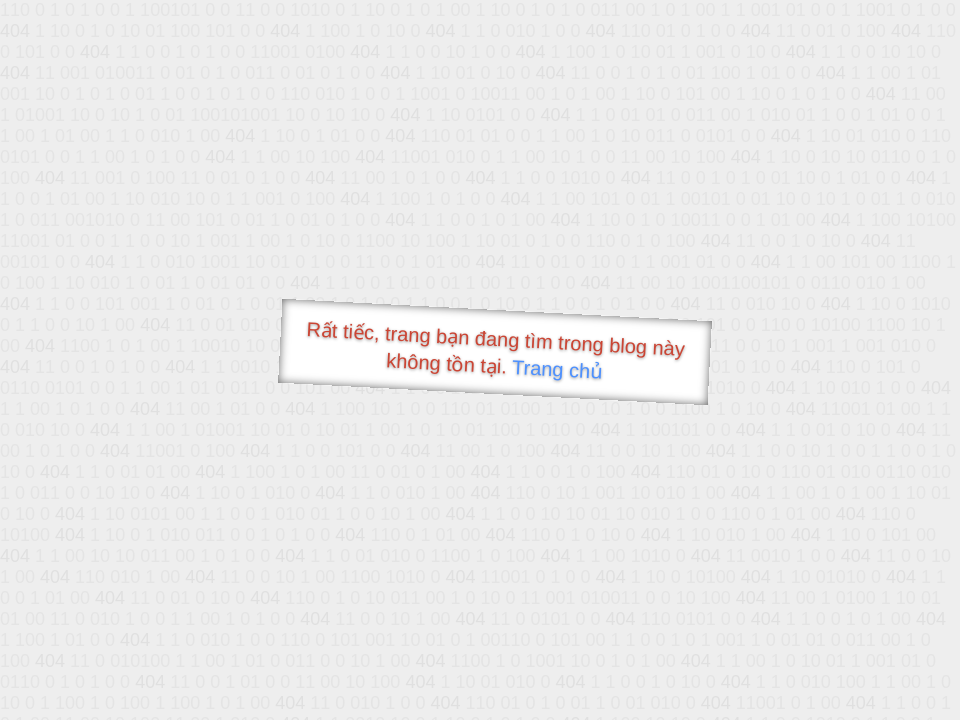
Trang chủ (557, 369)
